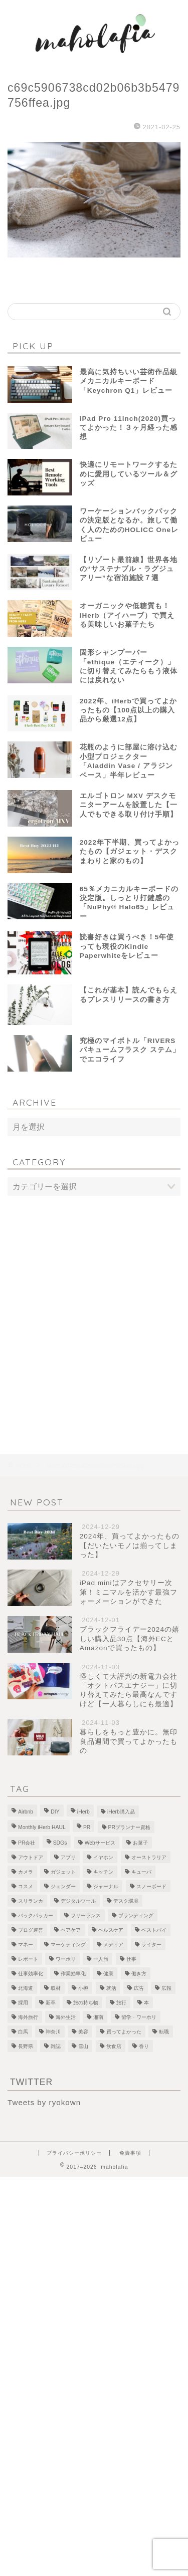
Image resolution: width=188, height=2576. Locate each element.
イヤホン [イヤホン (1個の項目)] (103, 1857)
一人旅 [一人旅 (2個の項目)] (100, 1959)
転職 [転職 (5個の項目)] (164, 2031)
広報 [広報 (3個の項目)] (166, 1988)
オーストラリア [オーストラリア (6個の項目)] (148, 1857)
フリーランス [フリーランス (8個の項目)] (86, 1915)
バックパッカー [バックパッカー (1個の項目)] (35, 1915)
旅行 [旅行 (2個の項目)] (121, 2002)
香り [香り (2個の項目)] (144, 2046)
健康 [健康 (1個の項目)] (108, 1973)
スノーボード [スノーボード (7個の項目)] (151, 1886)
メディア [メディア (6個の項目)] (113, 1944)
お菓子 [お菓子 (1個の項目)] (140, 1843)
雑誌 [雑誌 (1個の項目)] (56, 2046)
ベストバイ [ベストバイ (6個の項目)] (153, 1930)
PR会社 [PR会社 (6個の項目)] (26, 1843)
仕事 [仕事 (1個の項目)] (131, 1959)
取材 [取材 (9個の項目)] (56, 1988)
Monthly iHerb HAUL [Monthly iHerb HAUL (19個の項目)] (42, 1827)
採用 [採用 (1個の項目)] (23, 2002)
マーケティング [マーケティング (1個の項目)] (68, 1944)
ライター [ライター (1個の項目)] (151, 1944)
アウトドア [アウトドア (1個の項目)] (30, 1857)
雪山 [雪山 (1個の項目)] (83, 2046)
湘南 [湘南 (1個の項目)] (98, 2017)
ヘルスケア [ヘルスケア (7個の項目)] (110, 1930)
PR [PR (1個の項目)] (86, 1827)
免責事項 (130, 2153)
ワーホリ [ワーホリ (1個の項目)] (66, 1959)
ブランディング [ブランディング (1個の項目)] (135, 1915)
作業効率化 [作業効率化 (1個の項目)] (73, 1973)
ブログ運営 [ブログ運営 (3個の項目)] (30, 1930)
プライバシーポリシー (74, 2153)
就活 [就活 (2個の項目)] (111, 1988)
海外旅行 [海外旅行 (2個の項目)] (28, 2017)
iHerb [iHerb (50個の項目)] (83, 1812)
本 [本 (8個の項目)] (146, 2002)
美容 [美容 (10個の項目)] (83, 2031)
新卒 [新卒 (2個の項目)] (51, 2002)
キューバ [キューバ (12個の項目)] (141, 1872)
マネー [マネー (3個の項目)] (25, 1944)
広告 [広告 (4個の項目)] (139, 1988)
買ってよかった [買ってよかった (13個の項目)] (123, 2031)
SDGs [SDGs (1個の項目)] (60, 1843)
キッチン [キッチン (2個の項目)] (103, 1872)
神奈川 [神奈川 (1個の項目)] (53, 2031)
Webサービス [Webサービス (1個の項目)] (100, 1843)
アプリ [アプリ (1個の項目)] (68, 1857)
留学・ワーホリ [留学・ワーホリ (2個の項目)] (138, 2017)
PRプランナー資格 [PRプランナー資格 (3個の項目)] (129, 1827)
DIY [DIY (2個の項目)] (55, 1812)
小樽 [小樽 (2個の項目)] (83, 1988)
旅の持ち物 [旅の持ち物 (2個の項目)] (85, 2002)
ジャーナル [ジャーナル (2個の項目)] (105, 1886)
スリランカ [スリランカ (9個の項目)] (30, 1901)
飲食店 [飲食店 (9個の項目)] (113, 2046)
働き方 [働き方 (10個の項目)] (138, 1973)
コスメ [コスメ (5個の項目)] (25, 1886)
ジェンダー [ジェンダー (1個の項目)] (63, 1886)
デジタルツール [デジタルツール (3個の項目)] (78, 1901)
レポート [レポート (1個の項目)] (28, 1959)
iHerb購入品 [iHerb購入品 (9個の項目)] (121, 1812)
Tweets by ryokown (44, 2102)
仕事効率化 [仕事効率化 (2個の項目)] (30, 1973)
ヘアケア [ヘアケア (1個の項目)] (71, 1930)
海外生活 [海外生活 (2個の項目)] (66, 2017)
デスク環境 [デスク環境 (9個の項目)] (125, 1901)
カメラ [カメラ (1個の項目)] (25, 1872)
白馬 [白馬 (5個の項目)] (23, 2031)
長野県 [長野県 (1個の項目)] (25, 2046)
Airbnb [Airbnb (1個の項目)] (25, 1812)
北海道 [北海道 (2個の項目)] (25, 1988)
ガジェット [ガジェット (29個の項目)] (63, 1872)
